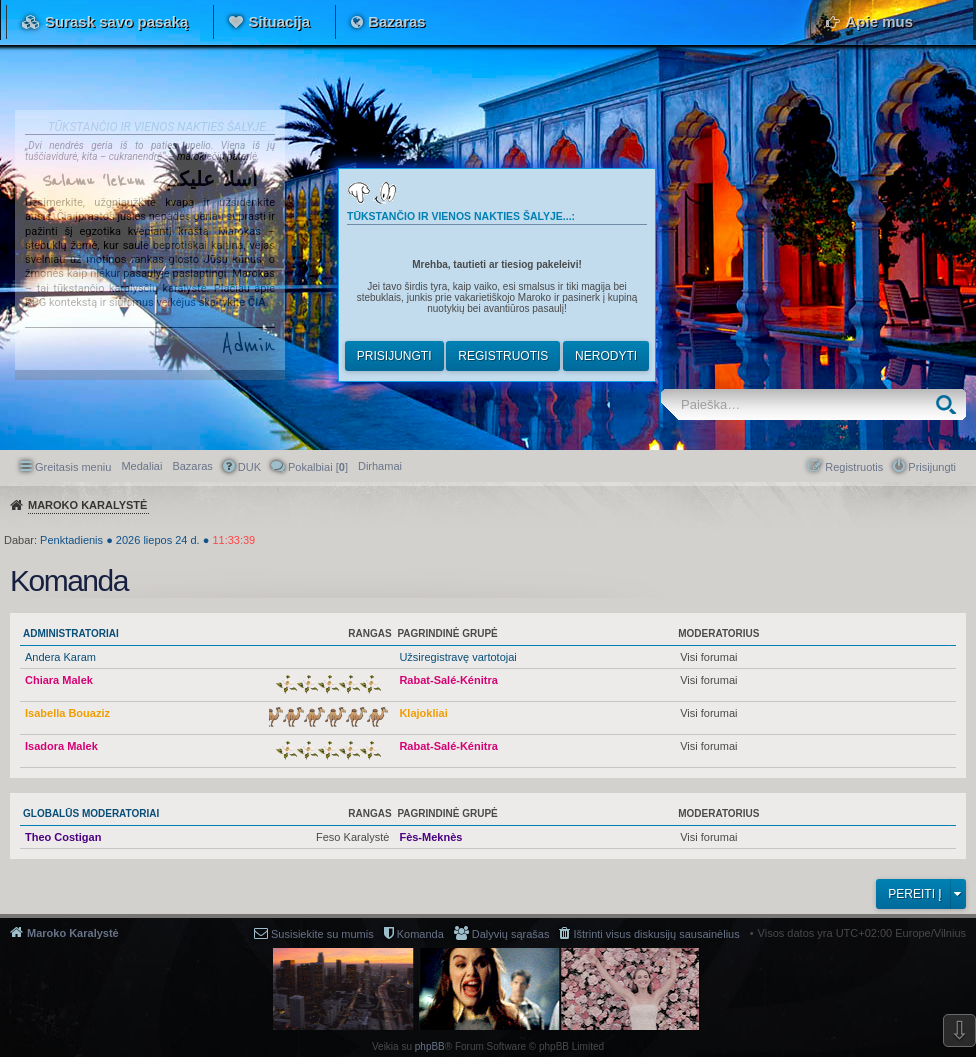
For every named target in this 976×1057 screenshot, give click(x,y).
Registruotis (503, 356)
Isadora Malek (61, 746)
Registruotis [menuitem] (854, 467)
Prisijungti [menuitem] (932, 467)
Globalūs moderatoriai (91, 813)
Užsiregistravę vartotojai (457, 657)
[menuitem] (380, 466)
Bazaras (397, 21)
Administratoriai (71, 633)
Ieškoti (950, 404)
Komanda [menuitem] (420, 934)
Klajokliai (423, 713)
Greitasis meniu (73, 467)
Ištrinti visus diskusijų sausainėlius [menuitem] (656, 934)
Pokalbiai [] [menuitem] (318, 467)
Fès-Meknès (430, 837)
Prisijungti (394, 356)
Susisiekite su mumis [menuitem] (322, 934)
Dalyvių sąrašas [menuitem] (511, 934)
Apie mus (879, 21)
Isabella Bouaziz (67, 713)
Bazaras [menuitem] (192, 466)
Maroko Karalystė (73, 933)
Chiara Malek (59, 680)
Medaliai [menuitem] (141, 466)
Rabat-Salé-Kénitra (448, 680)
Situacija (279, 21)
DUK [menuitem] (249, 467)
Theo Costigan (63, 837)
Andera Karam (60, 657)
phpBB (430, 1046)
